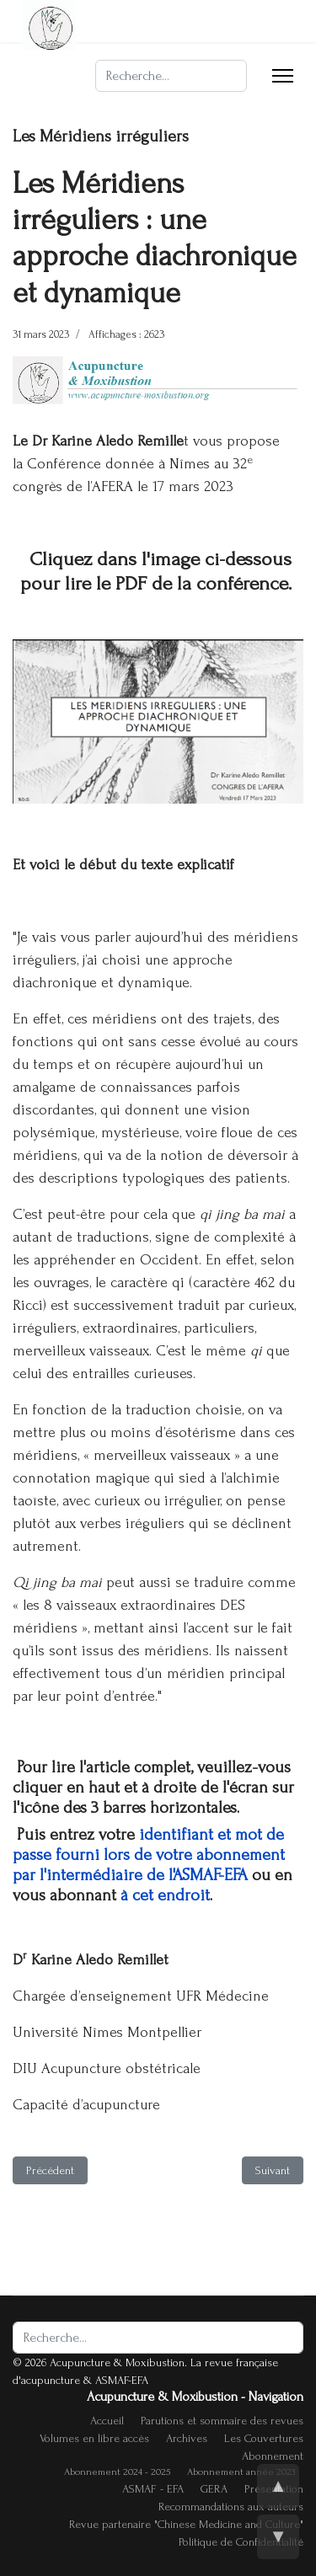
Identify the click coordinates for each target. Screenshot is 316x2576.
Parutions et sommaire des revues (222, 2420)
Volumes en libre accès (94, 2438)
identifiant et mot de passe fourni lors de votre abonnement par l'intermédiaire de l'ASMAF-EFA (149, 1854)
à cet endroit (165, 1895)
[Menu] (282, 76)
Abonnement (272, 2456)
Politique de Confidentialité (241, 2542)
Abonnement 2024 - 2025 (117, 2471)
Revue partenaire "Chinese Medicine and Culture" (186, 2524)
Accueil (107, 2420)
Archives (186, 2438)
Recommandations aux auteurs (230, 2506)
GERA (214, 2488)
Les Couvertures (263, 2438)
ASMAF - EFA (153, 2488)
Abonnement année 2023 (241, 2471)
